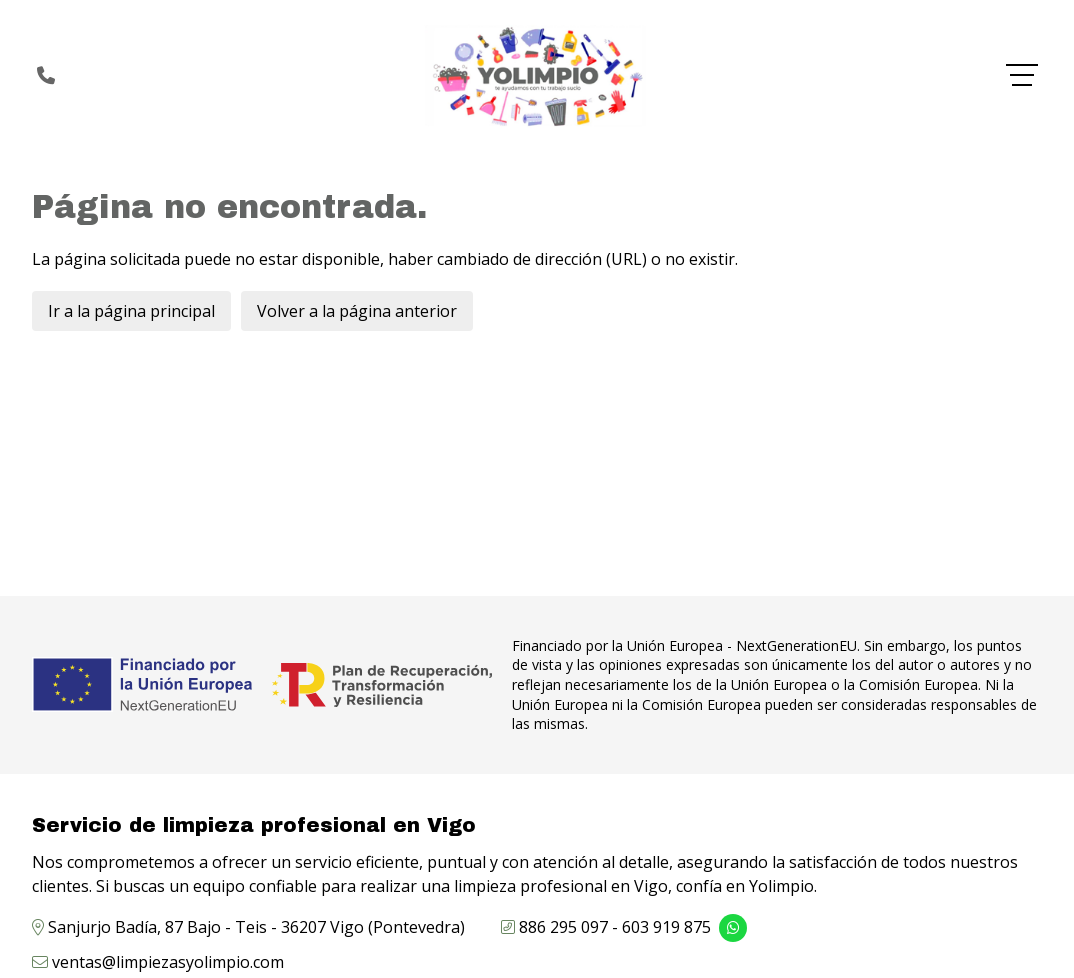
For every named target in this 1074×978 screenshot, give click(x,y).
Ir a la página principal (131, 311)
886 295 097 (563, 927)
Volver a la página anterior (357, 311)
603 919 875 (666, 927)
